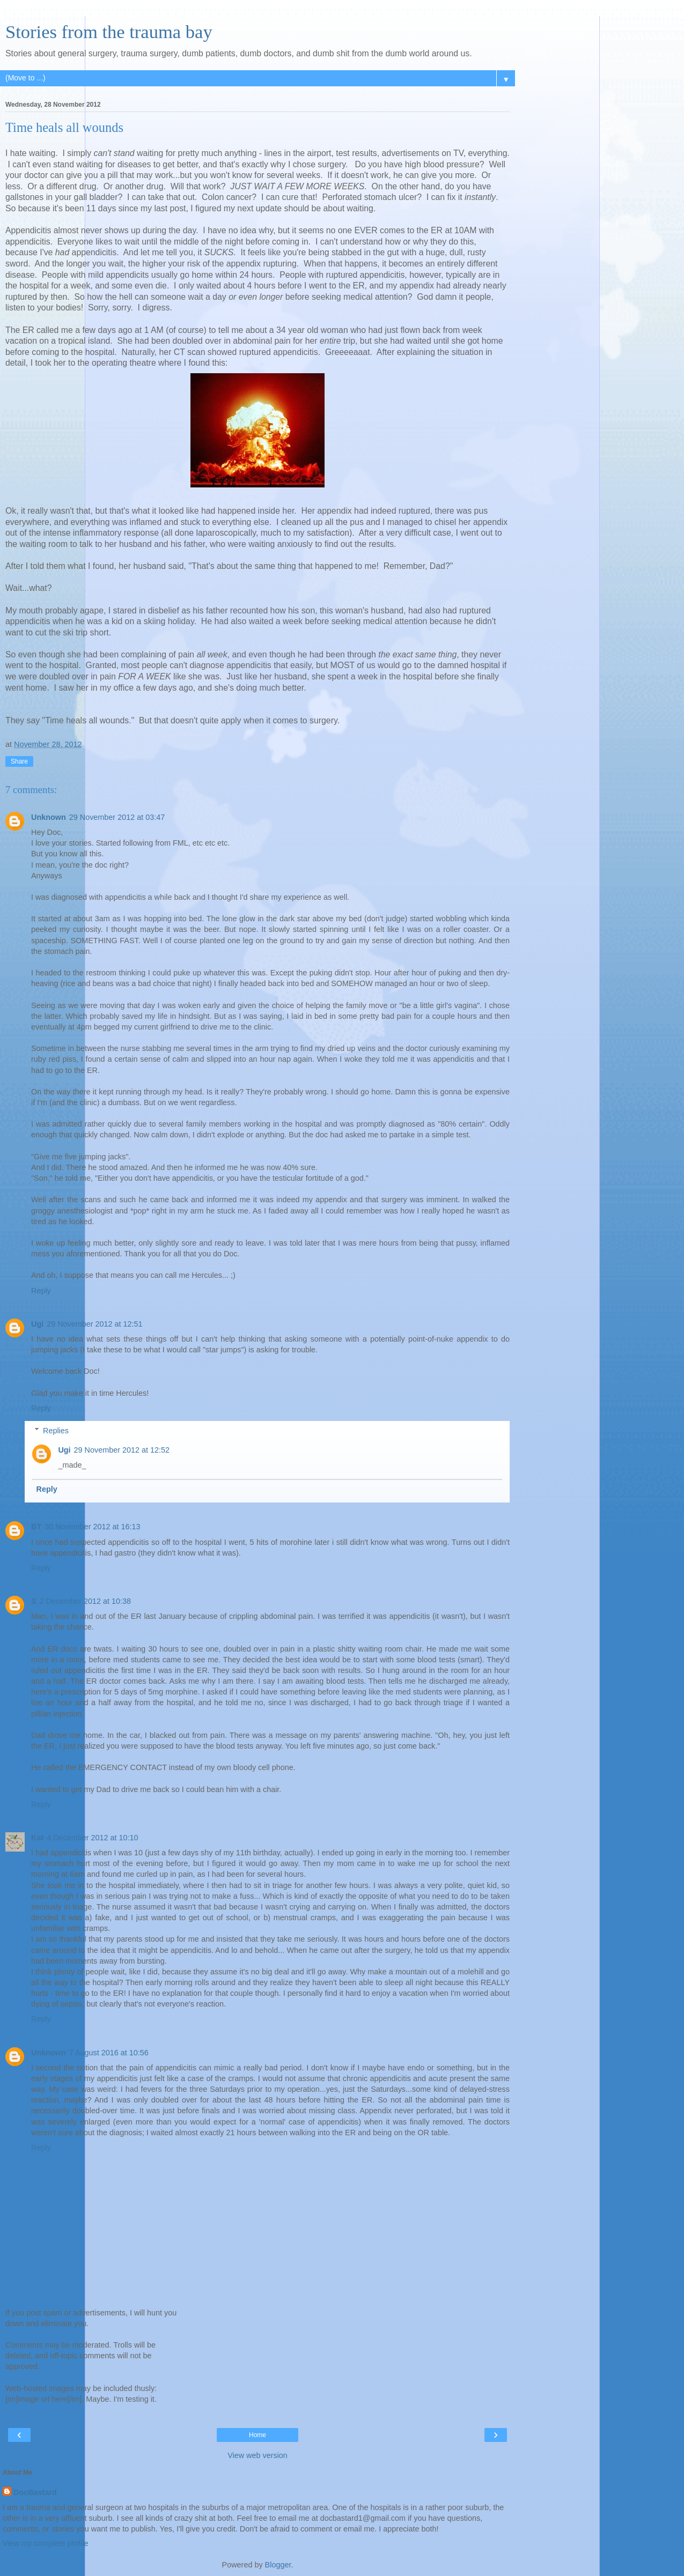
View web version (257, 2455)
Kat (37, 1837)
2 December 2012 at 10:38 (85, 1601)
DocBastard (35, 2492)
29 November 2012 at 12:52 (122, 1450)
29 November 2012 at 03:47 (117, 817)
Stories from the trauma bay (108, 31)
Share (19, 761)
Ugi (37, 1324)
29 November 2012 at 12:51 (94, 1324)
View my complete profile (46, 2543)
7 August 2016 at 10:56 (109, 2052)
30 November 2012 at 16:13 (92, 1526)
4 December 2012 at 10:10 (92, 1837)
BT (36, 1526)
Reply (41, 1290)
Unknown (48, 817)
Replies (56, 1430)
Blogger (278, 2564)
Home (257, 2435)
